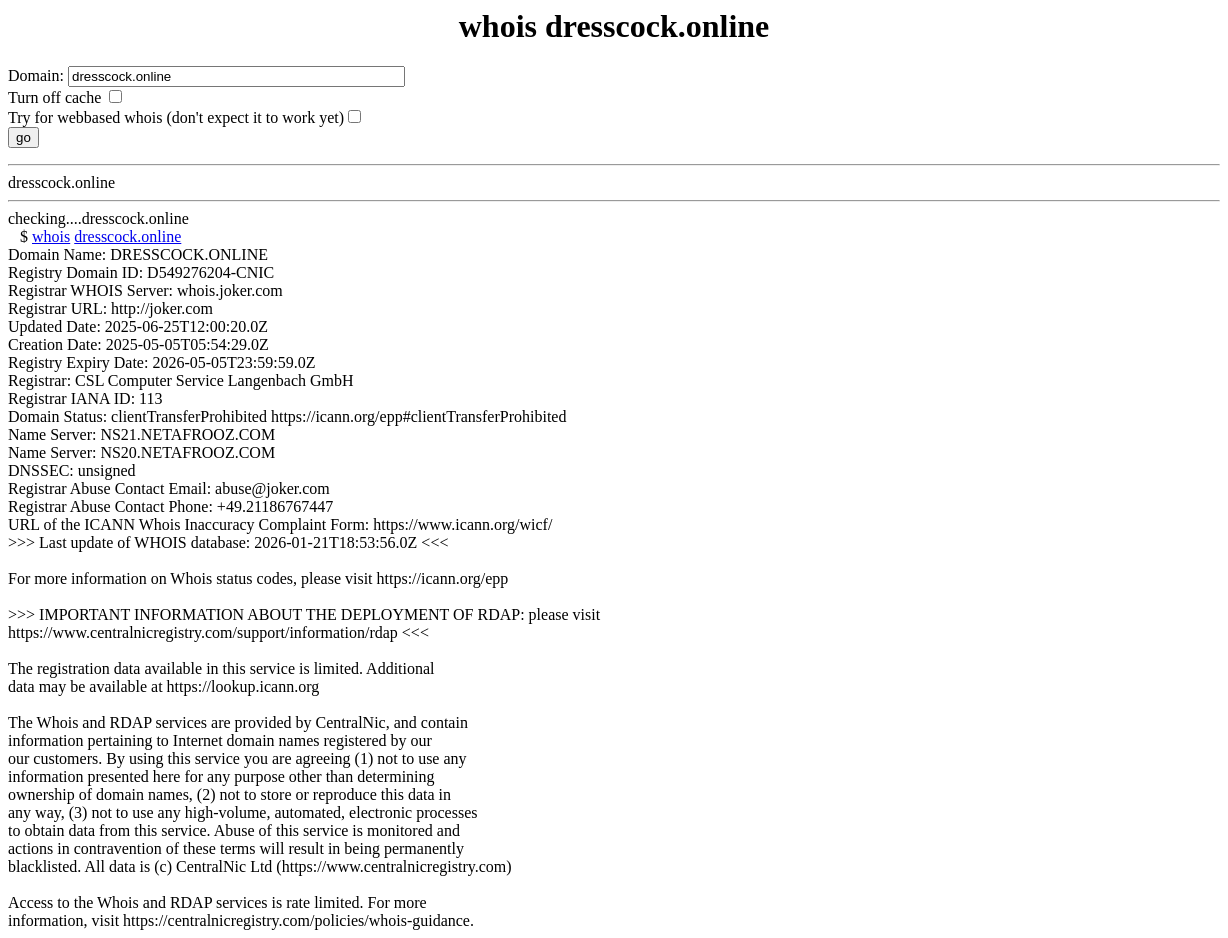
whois (51, 236)
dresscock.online (127, 236)
